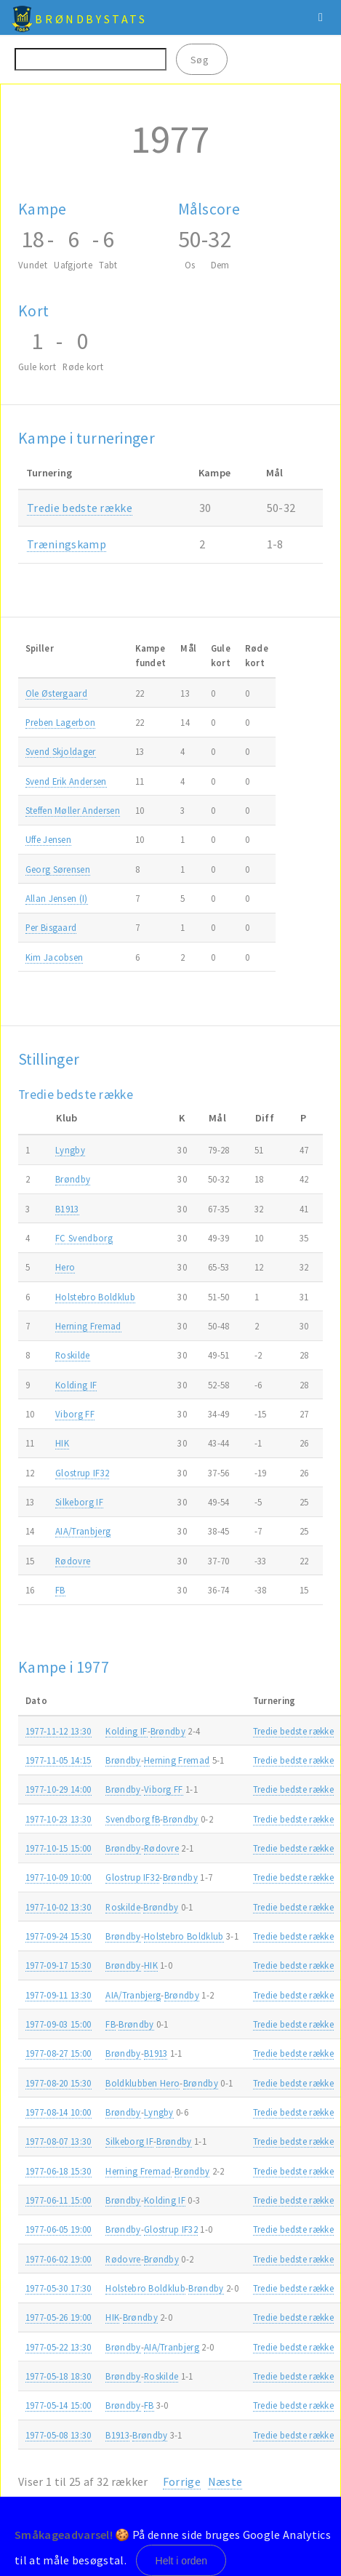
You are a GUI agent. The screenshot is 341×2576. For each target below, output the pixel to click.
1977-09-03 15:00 (58, 2024)
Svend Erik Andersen (66, 781)
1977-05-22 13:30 (58, 2347)
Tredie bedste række (79, 507)
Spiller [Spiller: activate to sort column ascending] (39, 648)
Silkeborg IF (79, 1502)
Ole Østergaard (56, 693)
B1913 (67, 1209)
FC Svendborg (84, 1238)
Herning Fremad (88, 1326)
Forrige (182, 2481)
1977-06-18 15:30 (58, 2171)
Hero (65, 1267)
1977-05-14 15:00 (58, 2405)
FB (60, 1590)
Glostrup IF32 (82, 1473)
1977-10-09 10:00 (58, 1877)
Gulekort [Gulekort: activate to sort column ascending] (220, 655)
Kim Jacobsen (54, 957)
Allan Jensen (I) (56, 898)
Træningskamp (66, 544)
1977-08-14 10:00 (58, 2112)
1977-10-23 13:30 (58, 1819)
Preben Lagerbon (60, 722)
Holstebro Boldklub (95, 1297)
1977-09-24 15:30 (58, 1936)
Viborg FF (75, 1414)
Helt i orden (182, 2561)
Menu (320, 17)
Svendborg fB (132, 1819)
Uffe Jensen (48, 839)
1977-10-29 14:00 (58, 1789)
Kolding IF (76, 1385)
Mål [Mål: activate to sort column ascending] (188, 648)
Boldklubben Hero (142, 2083)
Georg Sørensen (57, 869)
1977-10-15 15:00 (58, 1848)
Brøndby (72, 1179)
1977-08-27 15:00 (58, 2053)
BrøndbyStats (91, 19)
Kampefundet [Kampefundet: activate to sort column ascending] (151, 655)
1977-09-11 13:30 (58, 1995)
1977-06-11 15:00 (58, 2200)
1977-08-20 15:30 (58, 2083)
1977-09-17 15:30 (58, 1965)
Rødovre (72, 1561)
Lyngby (70, 1150)
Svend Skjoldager (60, 751)
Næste (225, 2481)
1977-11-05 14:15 (58, 1760)
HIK (62, 1443)
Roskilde (72, 1355)
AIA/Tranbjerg (83, 1531)
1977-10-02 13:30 (58, 1907)
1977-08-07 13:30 (58, 2141)
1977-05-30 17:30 (58, 2288)
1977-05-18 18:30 (58, 2376)
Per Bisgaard (51, 927)
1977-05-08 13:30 (58, 2435)
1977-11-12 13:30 (58, 1731)
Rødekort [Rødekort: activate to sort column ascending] (256, 655)
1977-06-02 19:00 (58, 2259)
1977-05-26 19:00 (58, 2317)
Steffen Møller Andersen (72, 810)
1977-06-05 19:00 (58, 2229)
